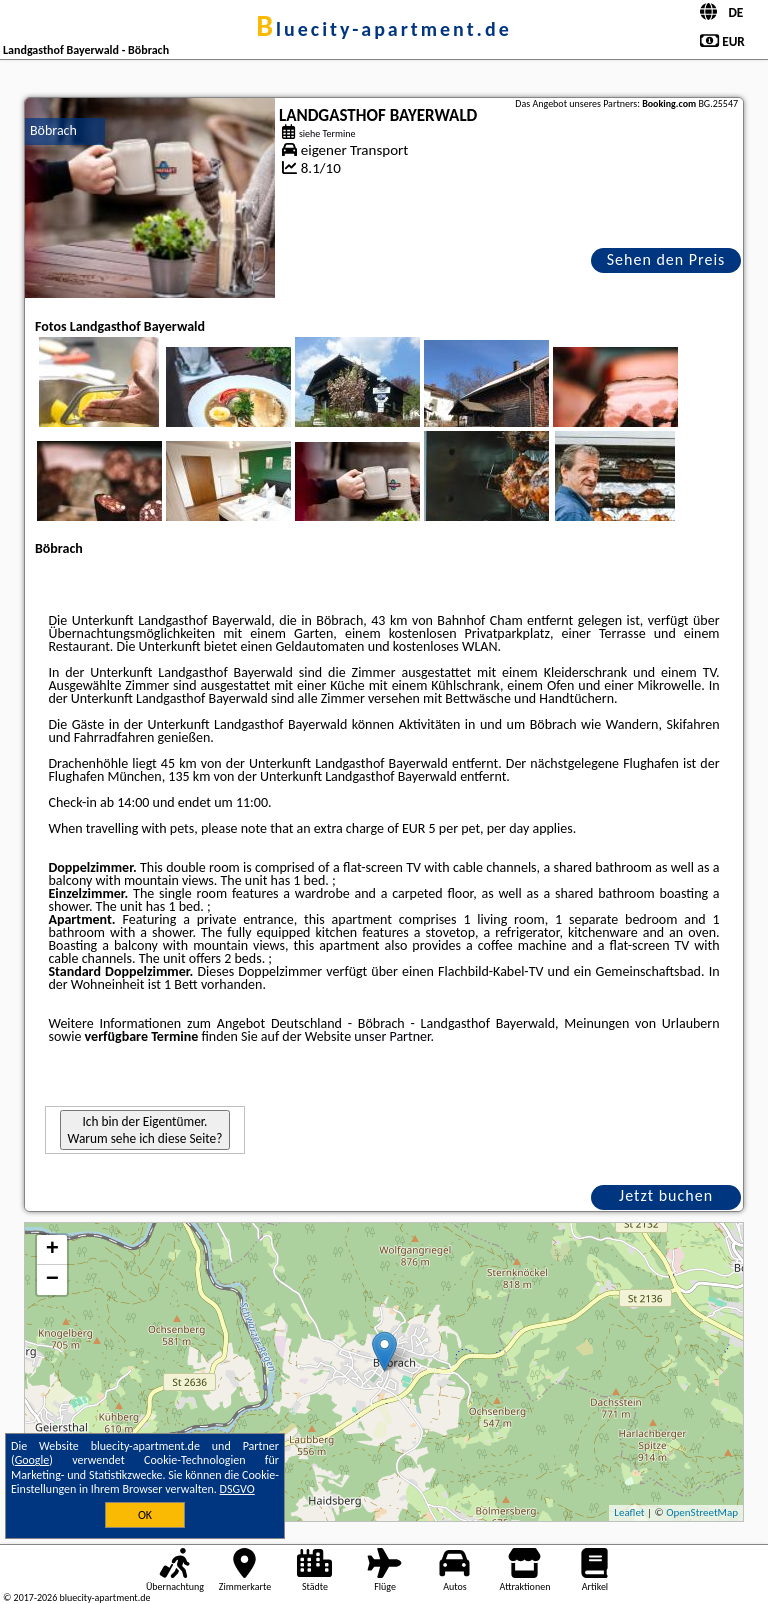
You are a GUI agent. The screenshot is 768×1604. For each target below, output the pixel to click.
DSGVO (237, 1489)
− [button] (52, 1280)
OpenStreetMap (702, 1512)
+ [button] (52, 1250)
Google (32, 1460)
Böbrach (53, 130)
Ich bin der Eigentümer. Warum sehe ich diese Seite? (145, 1130)
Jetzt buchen (666, 1195)
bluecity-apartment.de (384, 29)
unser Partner (392, 1036)
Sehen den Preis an (666, 261)
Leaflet (629, 1512)
